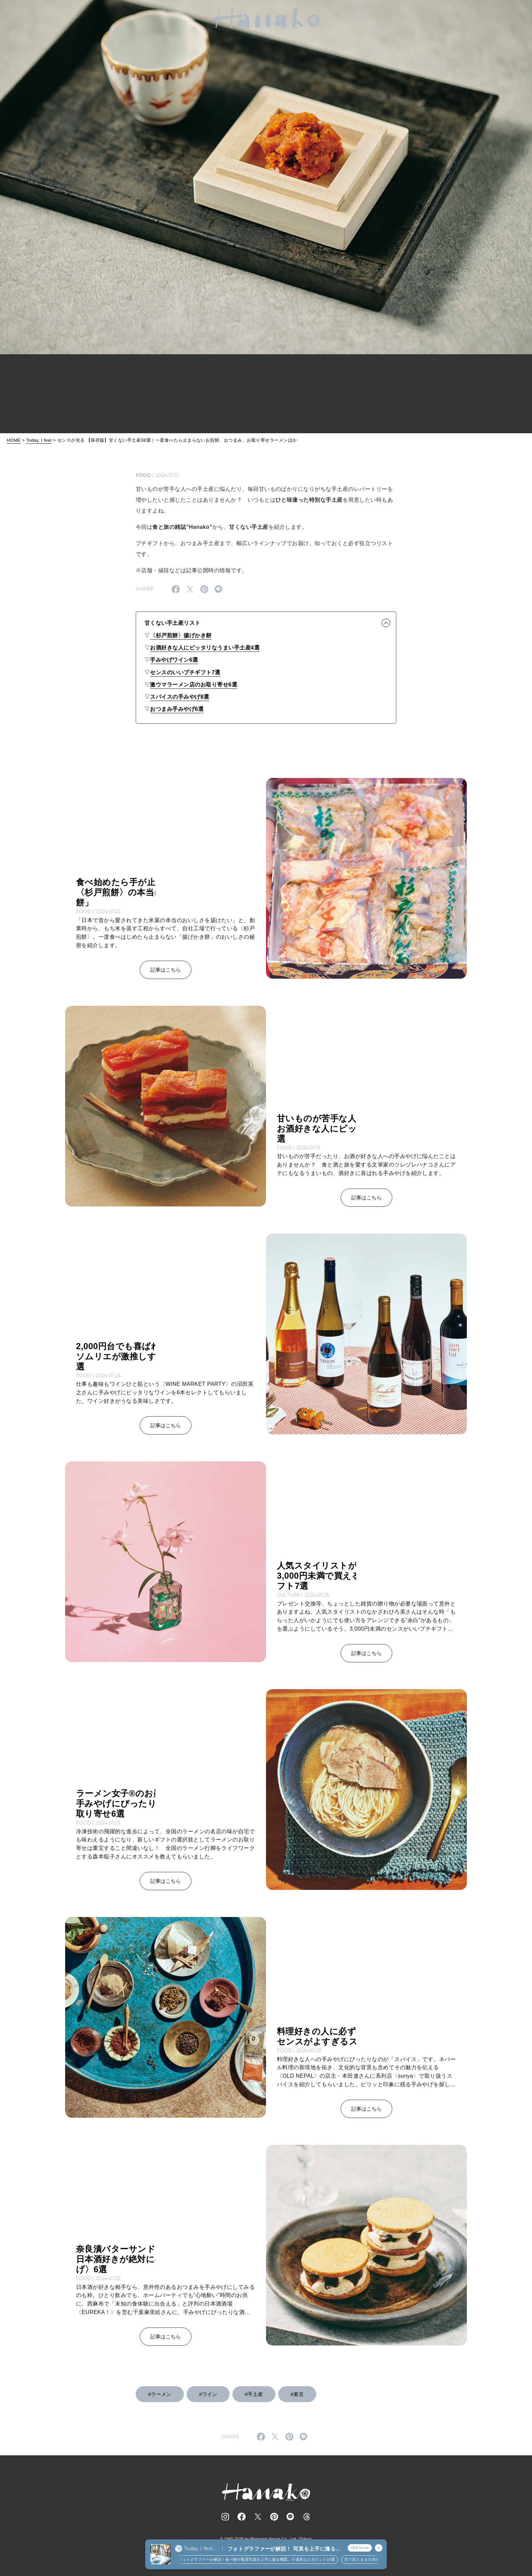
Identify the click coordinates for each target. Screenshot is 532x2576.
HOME (14, 440)
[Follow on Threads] (307, 2517)
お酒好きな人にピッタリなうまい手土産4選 (205, 648)
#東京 (297, 2394)
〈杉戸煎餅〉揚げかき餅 (180, 635)
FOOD (143, 475)
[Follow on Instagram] (225, 2517)
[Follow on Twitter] (258, 2517)
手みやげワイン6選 (174, 660)
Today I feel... (200, 2548)
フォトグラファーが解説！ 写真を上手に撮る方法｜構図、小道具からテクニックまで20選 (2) (284, 2549)
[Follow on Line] (290, 2517)
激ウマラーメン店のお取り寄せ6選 (193, 684)
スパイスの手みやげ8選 (179, 697)
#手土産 (254, 2394)
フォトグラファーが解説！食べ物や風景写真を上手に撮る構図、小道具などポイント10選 (256, 2559)
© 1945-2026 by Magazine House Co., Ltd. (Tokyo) (266, 2539)
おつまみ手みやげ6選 (177, 709)
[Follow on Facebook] (241, 2517)
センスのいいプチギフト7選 (185, 672)
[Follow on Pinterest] (274, 2517)
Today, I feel (39, 440)
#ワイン (208, 2394)
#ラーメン (159, 2394)
